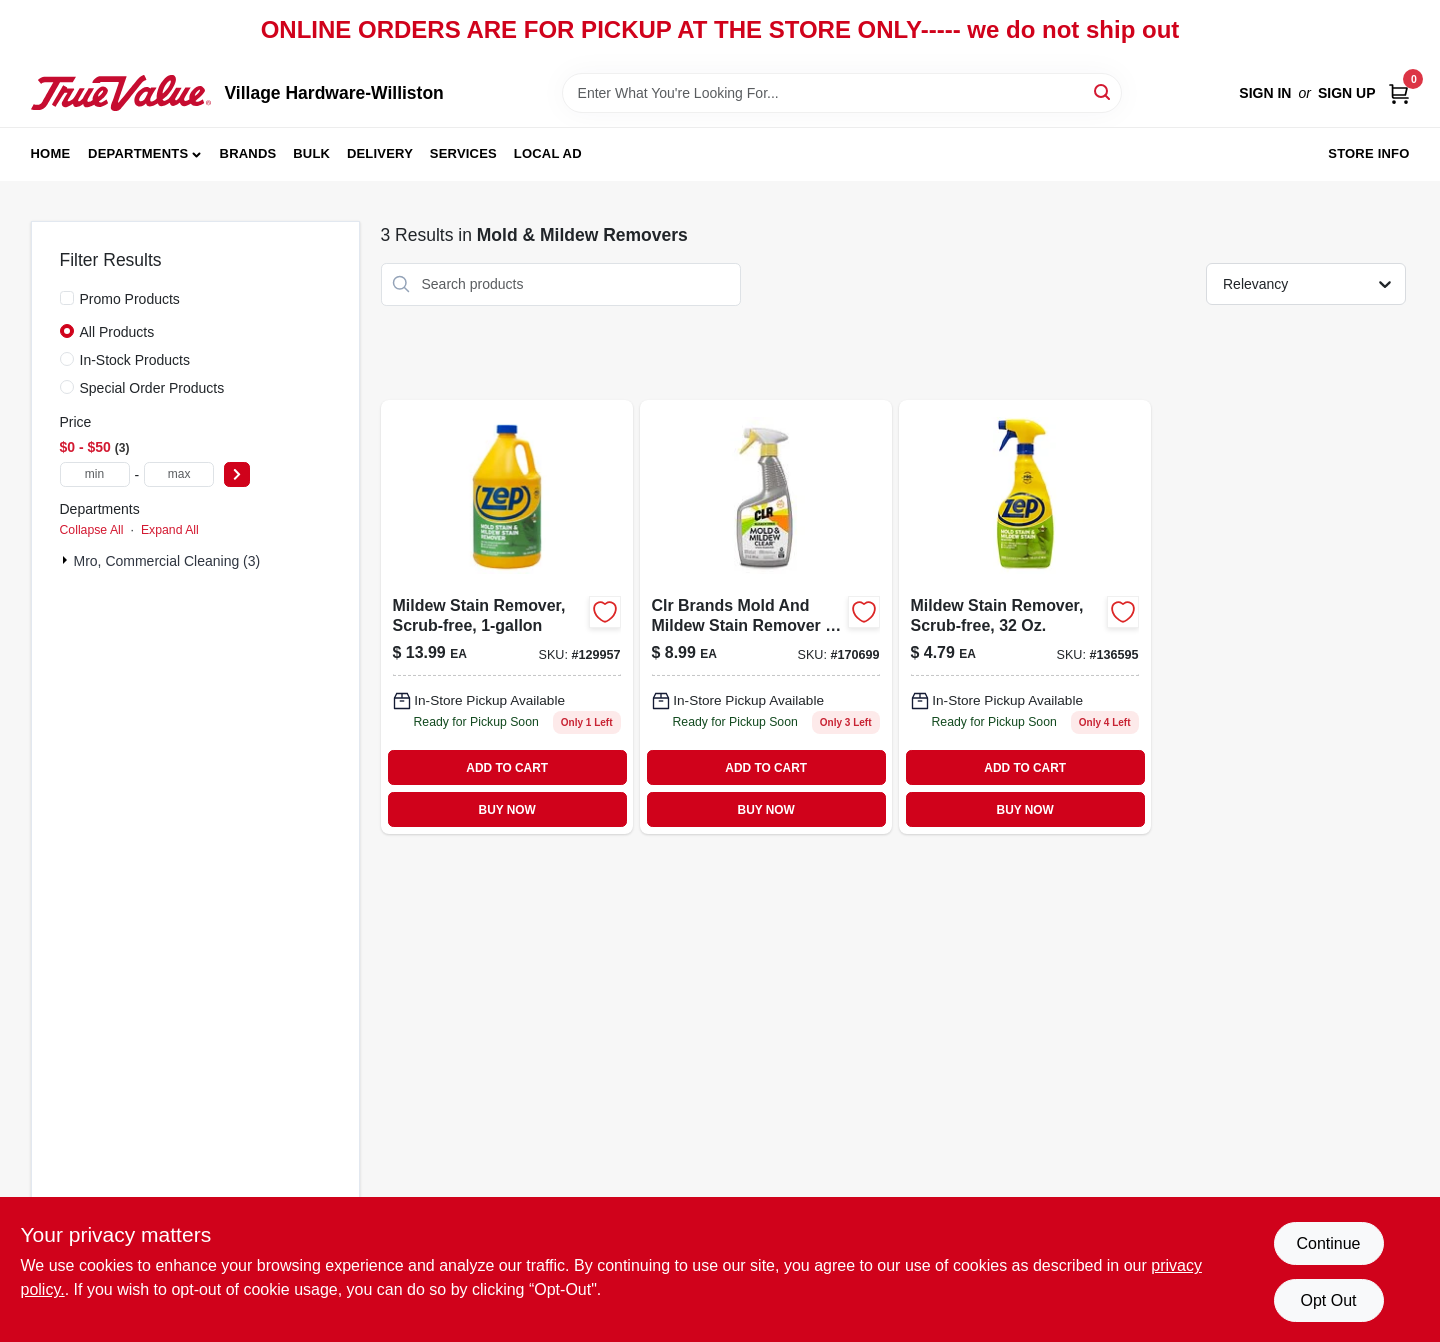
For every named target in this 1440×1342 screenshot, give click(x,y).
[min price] (95, 474)
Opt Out (1328, 1300)
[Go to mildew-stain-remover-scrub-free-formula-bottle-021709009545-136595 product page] (1025, 617)
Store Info (1368, 153)
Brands (248, 153)
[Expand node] (67, 560)
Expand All (170, 530)
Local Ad (548, 153)
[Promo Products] (67, 298)
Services (463, 153)
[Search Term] (842, 93)
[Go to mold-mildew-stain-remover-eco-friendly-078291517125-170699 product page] (766, 617)
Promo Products (130, 299)
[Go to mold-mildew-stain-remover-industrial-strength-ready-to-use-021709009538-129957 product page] (507, 617)
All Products (117, 332)
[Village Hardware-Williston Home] (121, 93)
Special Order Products (152, 388)
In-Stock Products (135, 360)
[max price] (179, 474)
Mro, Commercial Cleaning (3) (167, 561)
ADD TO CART (507, 768)
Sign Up (1347, 93)
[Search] (1103, 91)
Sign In (1265, 93)
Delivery (380, 153)
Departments (138, 153)
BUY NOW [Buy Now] (507, 810)
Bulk (311, 153)
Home (51, 153)
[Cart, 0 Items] (1399, 93)
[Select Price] (237, 474)
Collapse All (92, 530)
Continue (1328, 1243)
